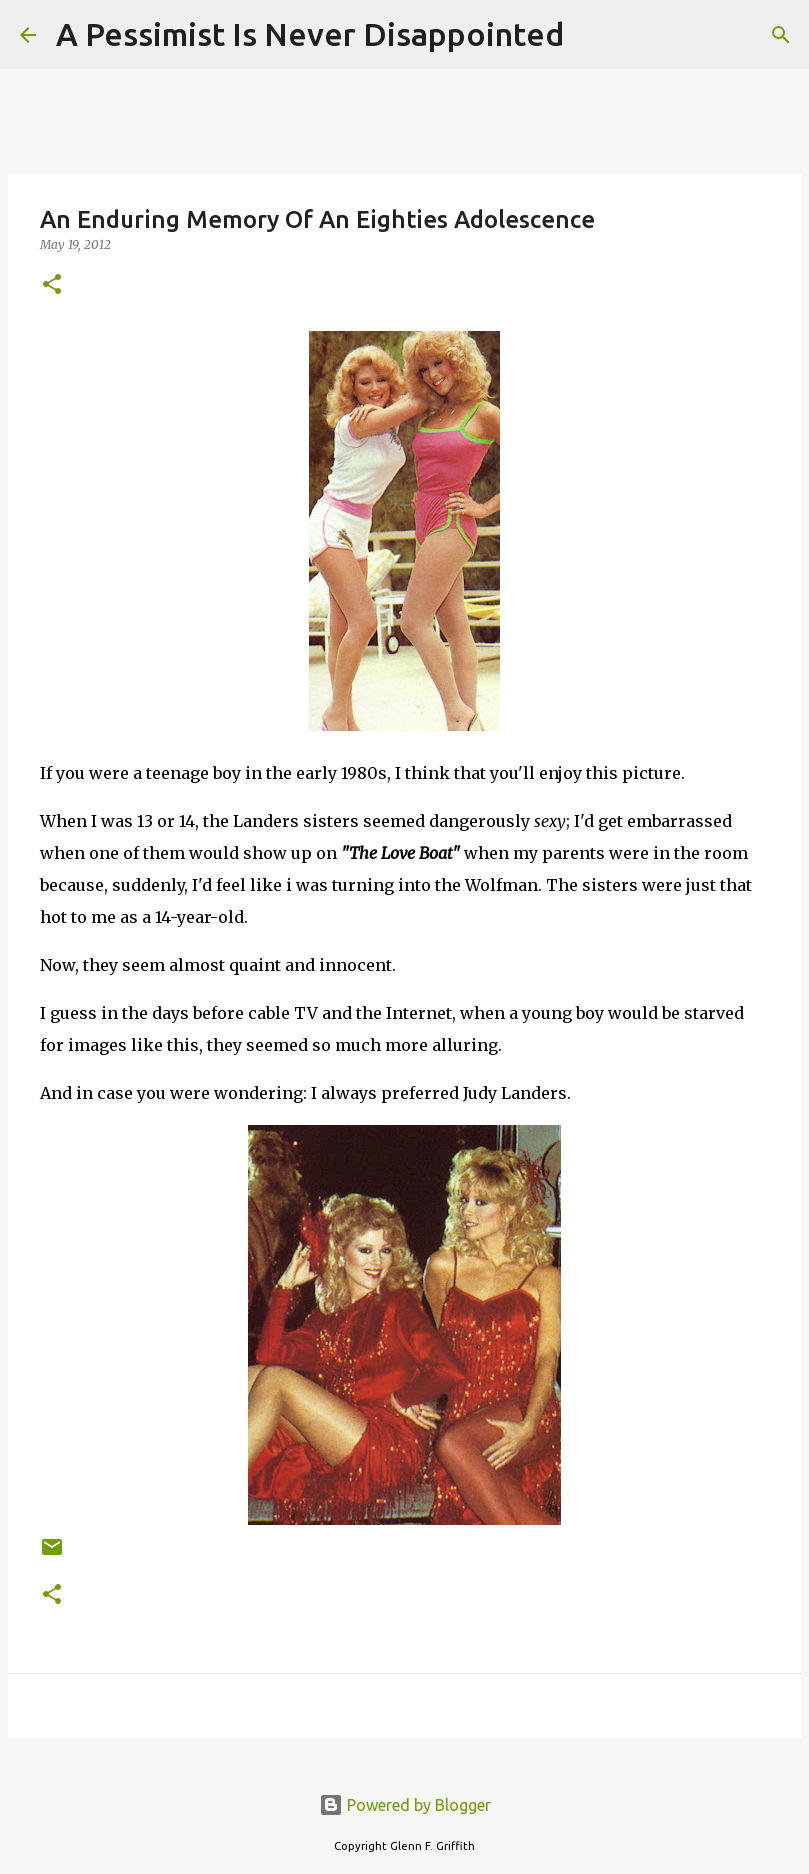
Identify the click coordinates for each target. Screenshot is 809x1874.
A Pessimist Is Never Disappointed (310, 34)
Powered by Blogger (405, 1805)
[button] (52, 285)
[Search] (592, 35)
